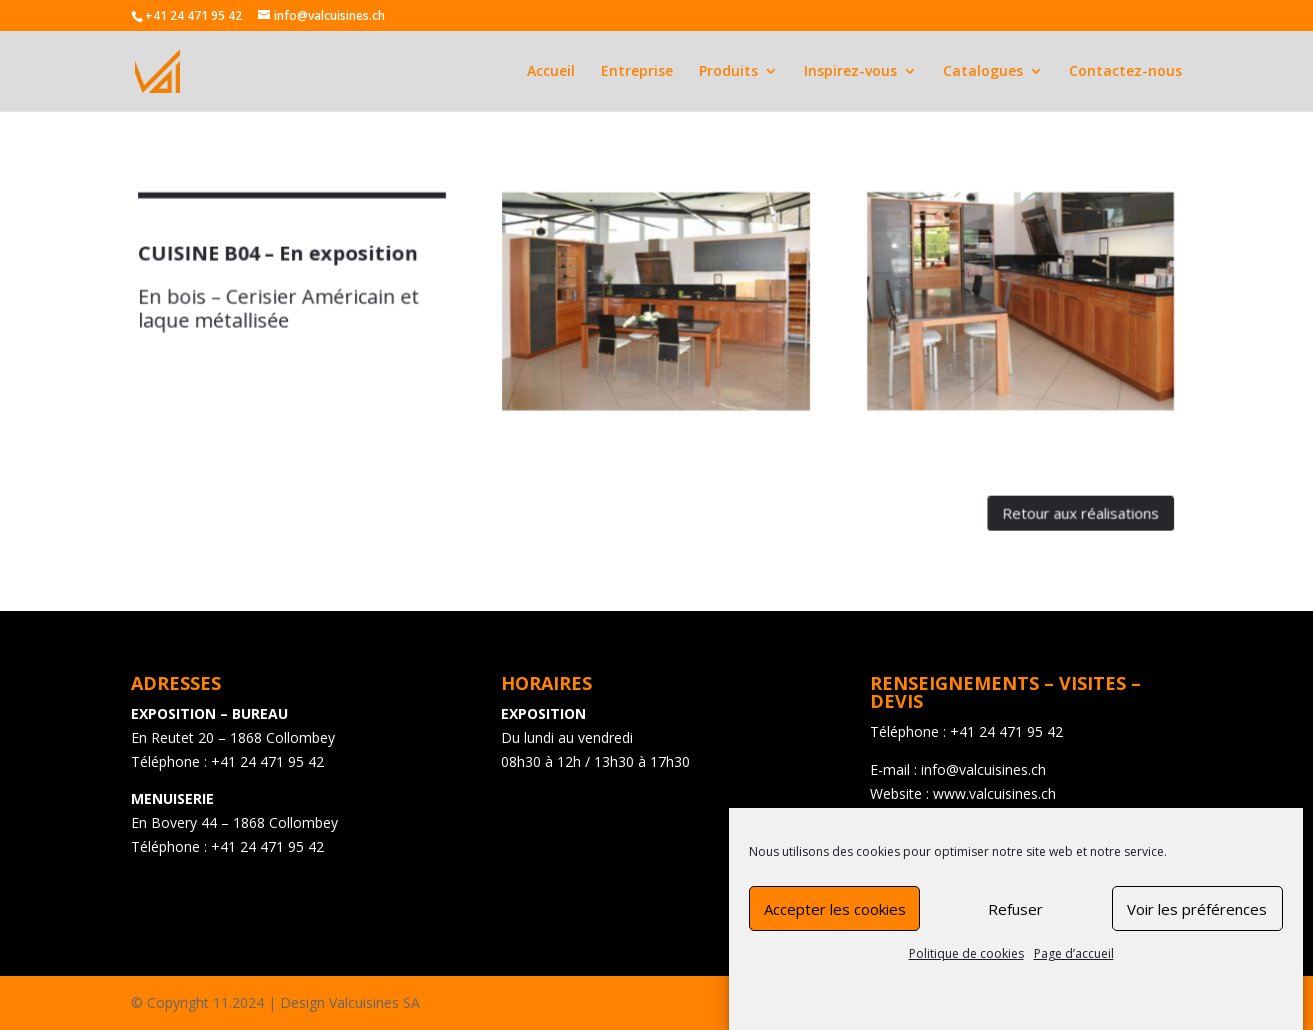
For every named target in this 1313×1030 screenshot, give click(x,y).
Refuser (1015, 916)
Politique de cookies (966, 961)
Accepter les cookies (835, 916)
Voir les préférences (1197, 916)
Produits (728, 72)
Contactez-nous (1125, 72)
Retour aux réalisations (1051, 501)
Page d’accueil (1074, 961)
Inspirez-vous (850, 72)
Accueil (551, 72)
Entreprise (637, 72)
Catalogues (983, 72)
